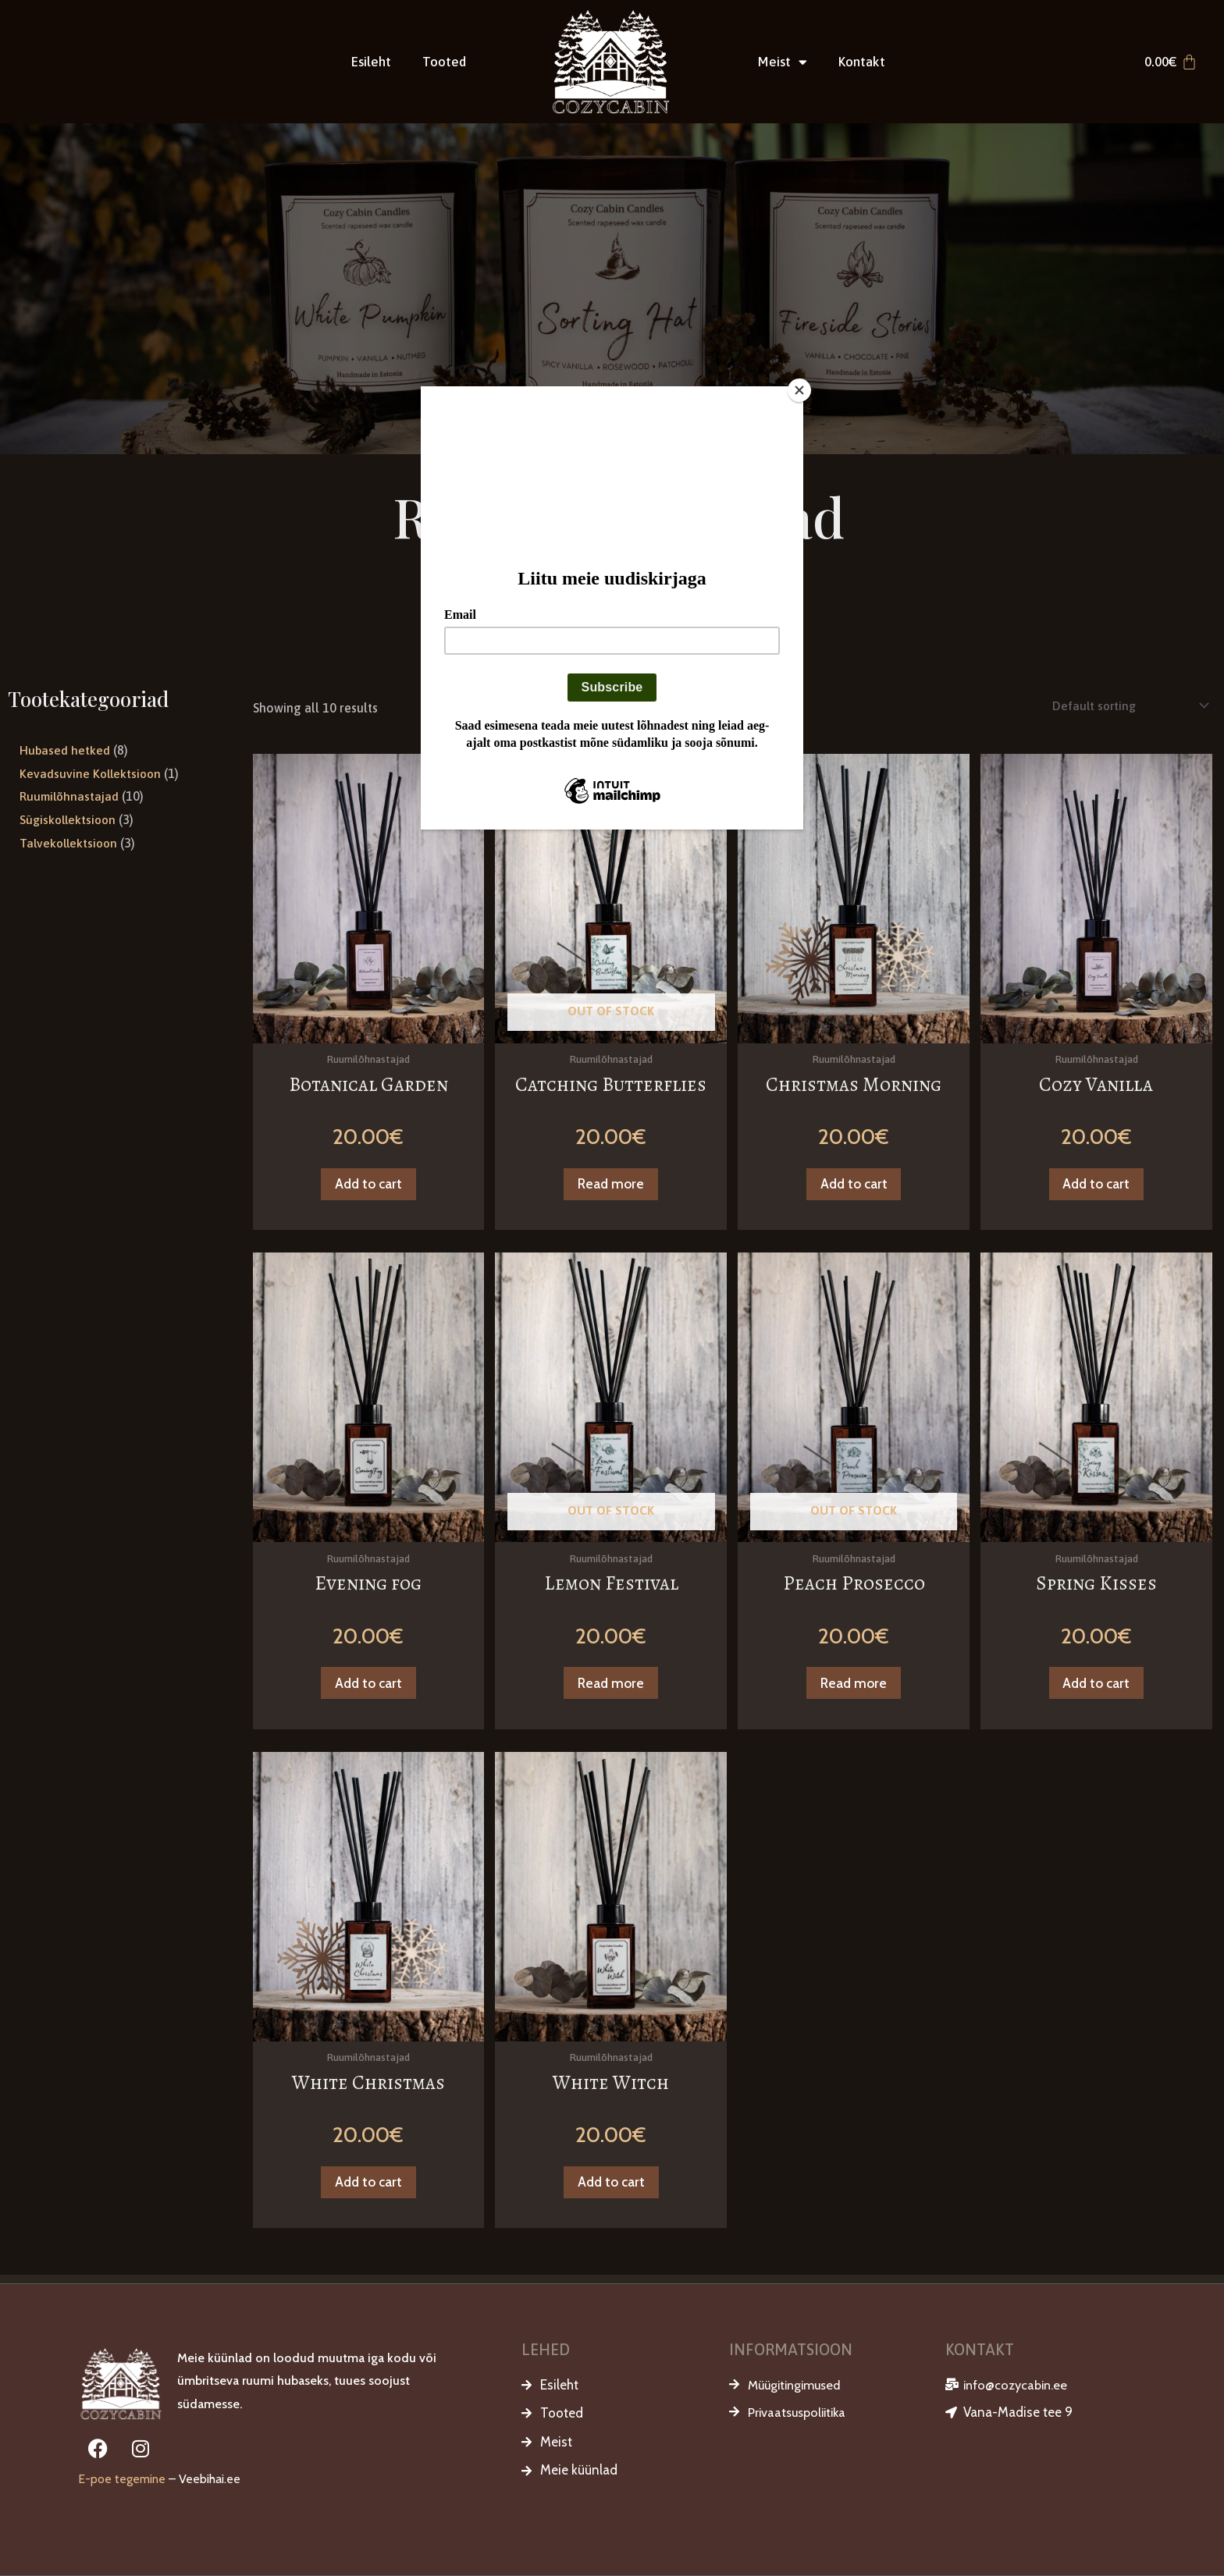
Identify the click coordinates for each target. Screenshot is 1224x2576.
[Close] (799, 390)
